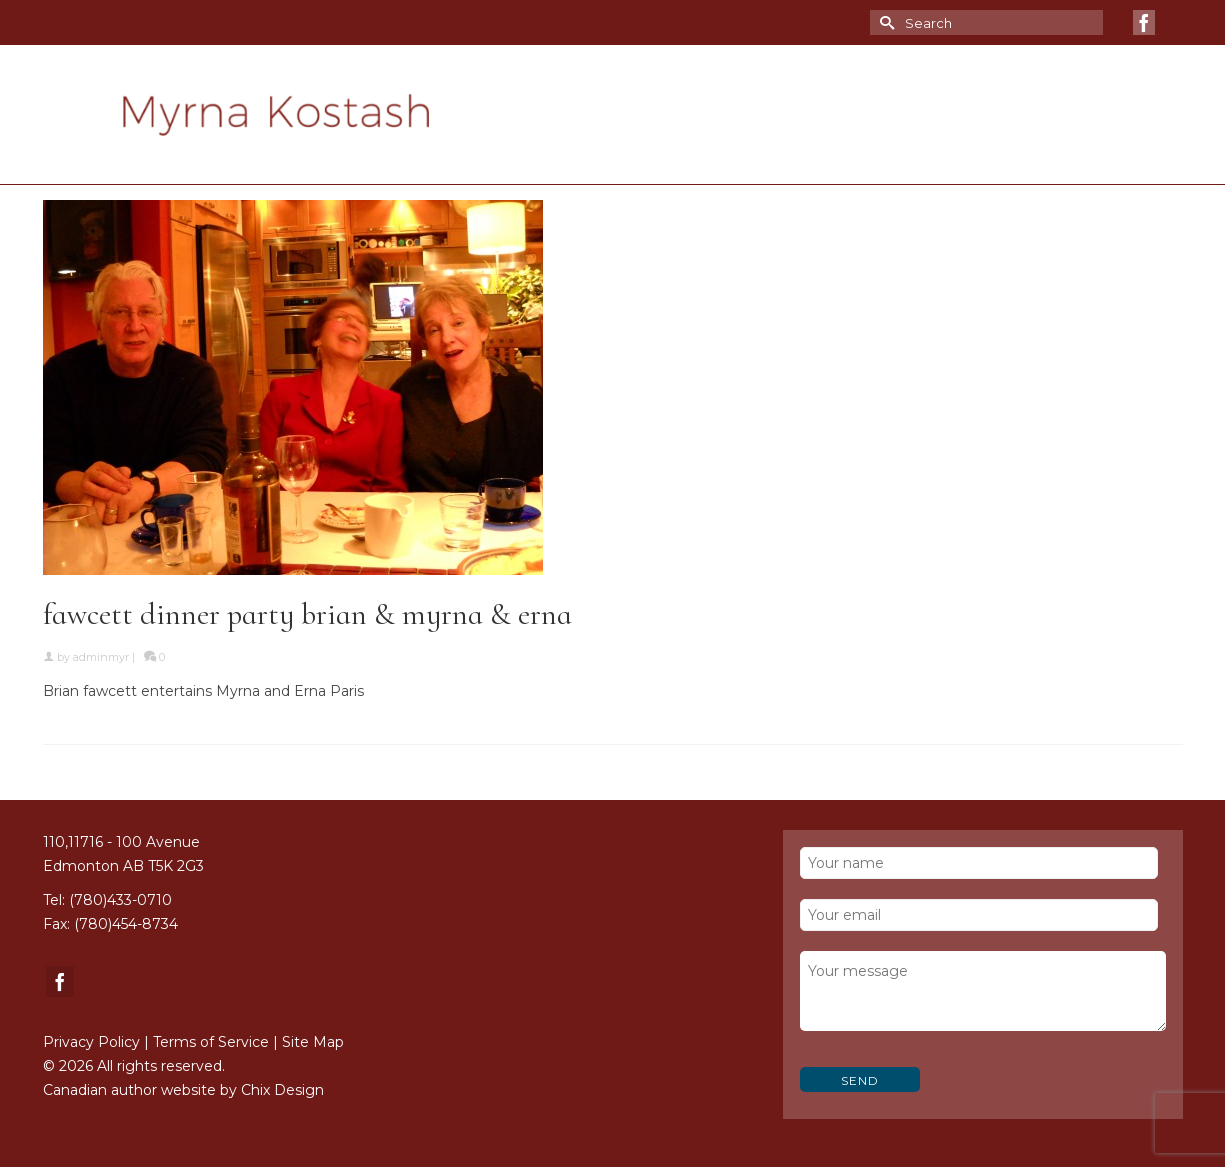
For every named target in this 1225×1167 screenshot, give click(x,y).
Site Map (313, 1042)
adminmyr (101, 657)
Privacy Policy (91, 1042)
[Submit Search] (885, 22)
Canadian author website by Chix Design (183, 1090)
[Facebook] (1144, 22)
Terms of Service (211, 1042)
